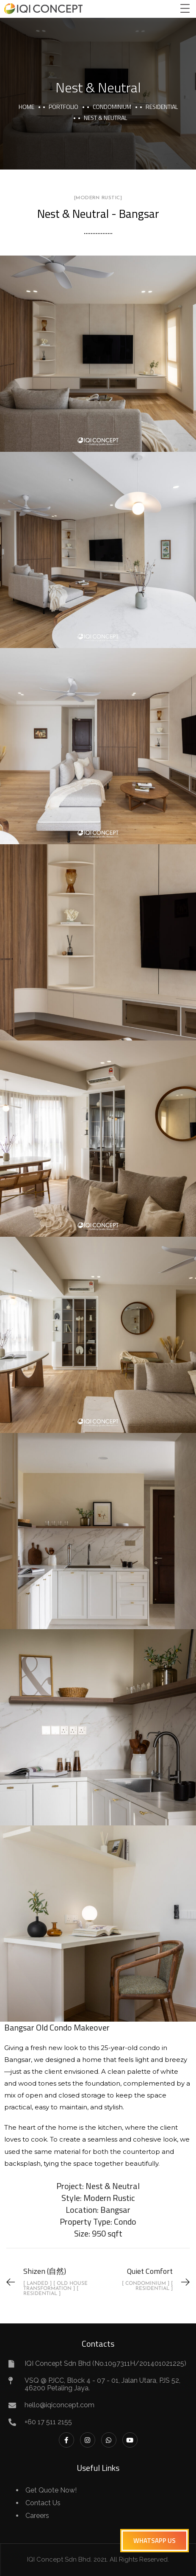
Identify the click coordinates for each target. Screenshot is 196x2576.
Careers (37, 2516)
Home (26, 106)
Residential (162, 106)
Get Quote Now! (51, 2490)
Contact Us (43, 2503)
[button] (154, 2540)
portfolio (63, 106)
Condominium (112, 106)
